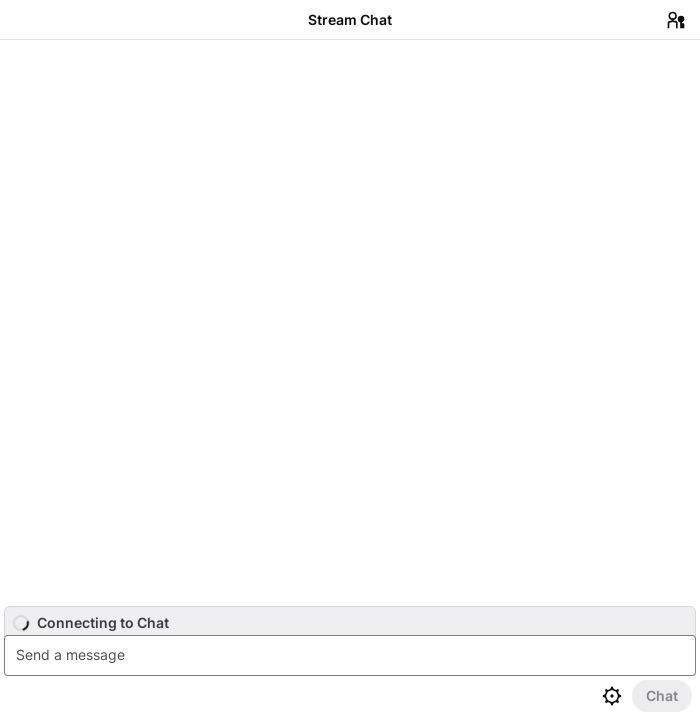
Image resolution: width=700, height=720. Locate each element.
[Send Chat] (662, 696)
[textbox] (352, 655)
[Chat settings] (612, 696)
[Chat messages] (350, 323)
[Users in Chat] (676, 20)
